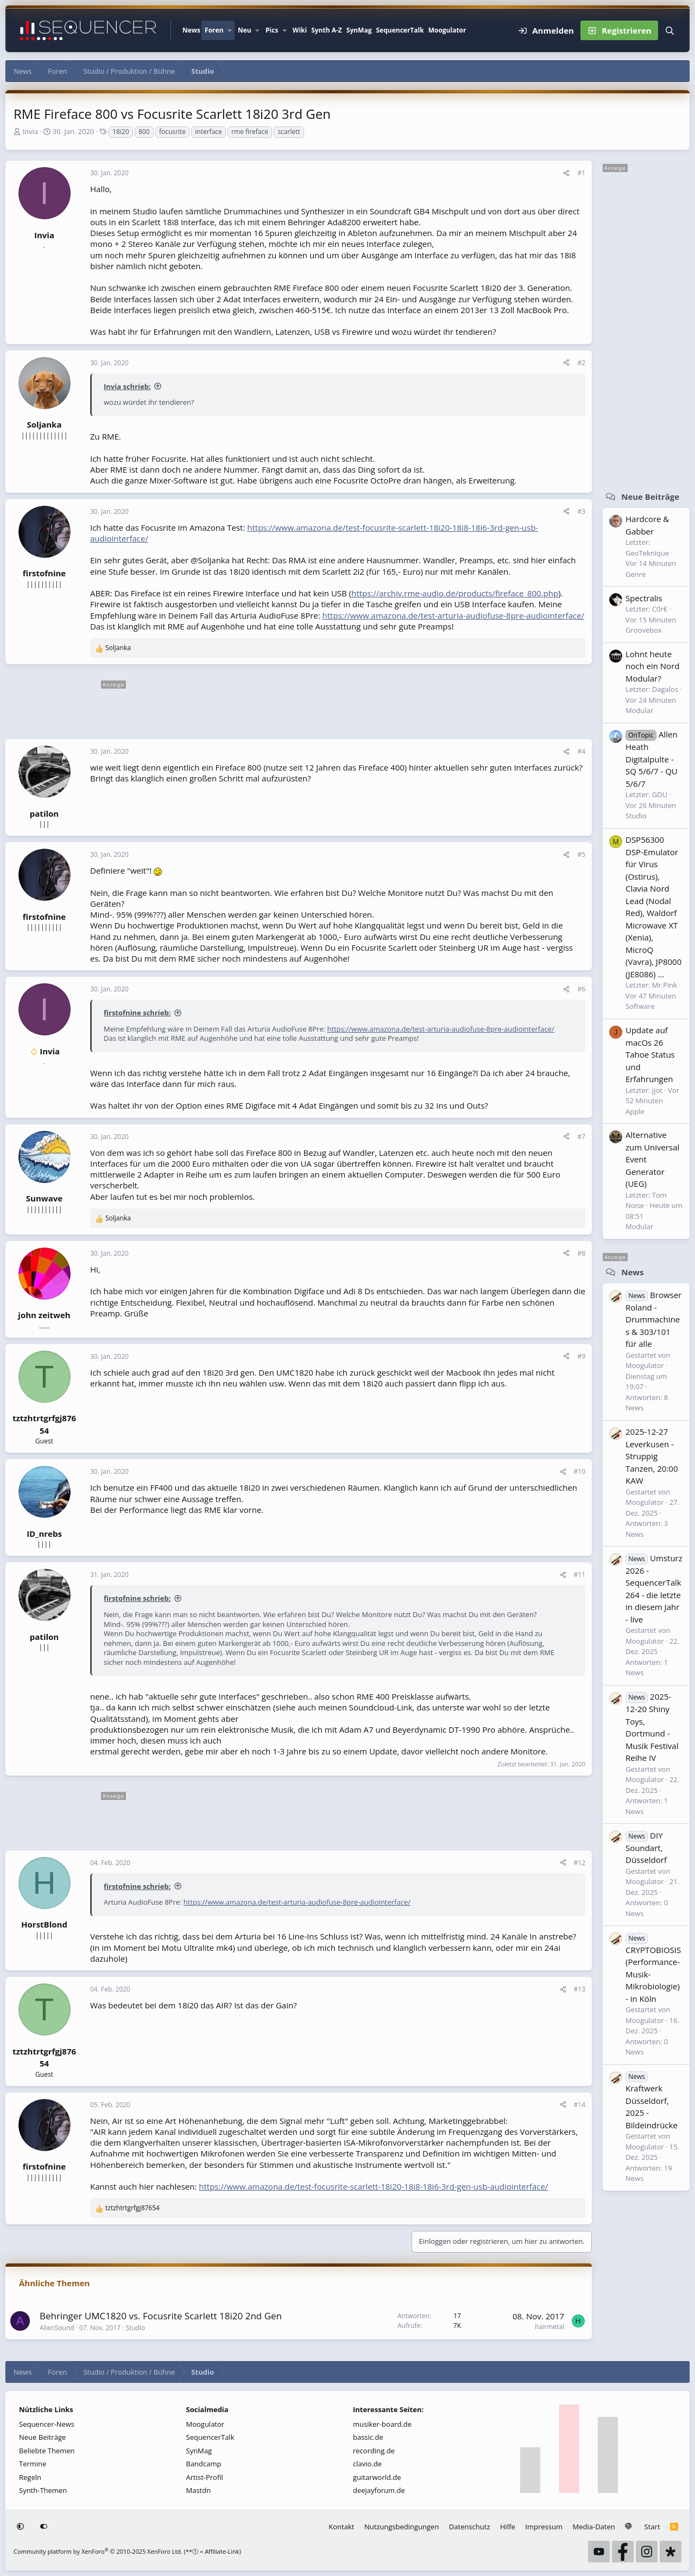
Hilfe (507, 2527)
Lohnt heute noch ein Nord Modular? (652, 666)
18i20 (120, 131)
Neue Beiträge (650, 496)
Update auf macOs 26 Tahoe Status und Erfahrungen (650, 1054)
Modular (639, 710)
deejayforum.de (379, 2490)
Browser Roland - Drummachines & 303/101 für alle (653, 1319)
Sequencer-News (46, 2424)
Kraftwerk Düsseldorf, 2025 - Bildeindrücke (652, 2100)
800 (144, 131)
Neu (244, 30)
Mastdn (198, 2490)
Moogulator (447, 30)
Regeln (30, 2477)
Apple (635, 1111)
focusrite (172, 131)
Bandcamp (204, 2464)
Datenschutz (469, 2527)
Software (640, 1006)
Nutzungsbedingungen (401, 2527)
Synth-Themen (43, 2490)
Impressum (544, 2527)
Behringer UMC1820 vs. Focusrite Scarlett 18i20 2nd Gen (161, 2316)
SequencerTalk (400, 30)
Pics (272, 30)
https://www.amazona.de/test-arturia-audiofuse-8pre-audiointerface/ (454, 615)
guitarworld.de (377, 2477)
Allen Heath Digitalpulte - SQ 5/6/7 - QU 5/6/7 (652, 759)
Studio (135, 2327)
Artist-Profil (204, 2477)
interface (208, 131)
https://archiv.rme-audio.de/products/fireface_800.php (454, 593)
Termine (32, 2464)
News (191, 30)
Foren (214, 30)
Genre (636, 574)
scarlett (288, 131)
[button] (230, 30)
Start (652, 2527)
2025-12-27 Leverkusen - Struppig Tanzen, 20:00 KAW (652, 1456)
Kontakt (341, 2527)
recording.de (374, 2451)
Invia (30, 131)
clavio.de (367, 2464)
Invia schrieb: (127, 386)
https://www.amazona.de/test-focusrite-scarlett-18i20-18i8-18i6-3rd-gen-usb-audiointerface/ (373, 2186)
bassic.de (368, 2437)
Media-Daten (594, 2527)
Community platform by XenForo (98, 2551)
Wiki (300, 30)
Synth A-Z (326, 30)
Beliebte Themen (47, 2451)
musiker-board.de (382, 2424)
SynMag (359, 30)
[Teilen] (566, 173)
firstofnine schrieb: (137, 1012)
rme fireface (249, 131)
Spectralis (644, 598)
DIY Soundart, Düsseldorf (646, 1848)
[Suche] (669, 30)
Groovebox (644, 630)
